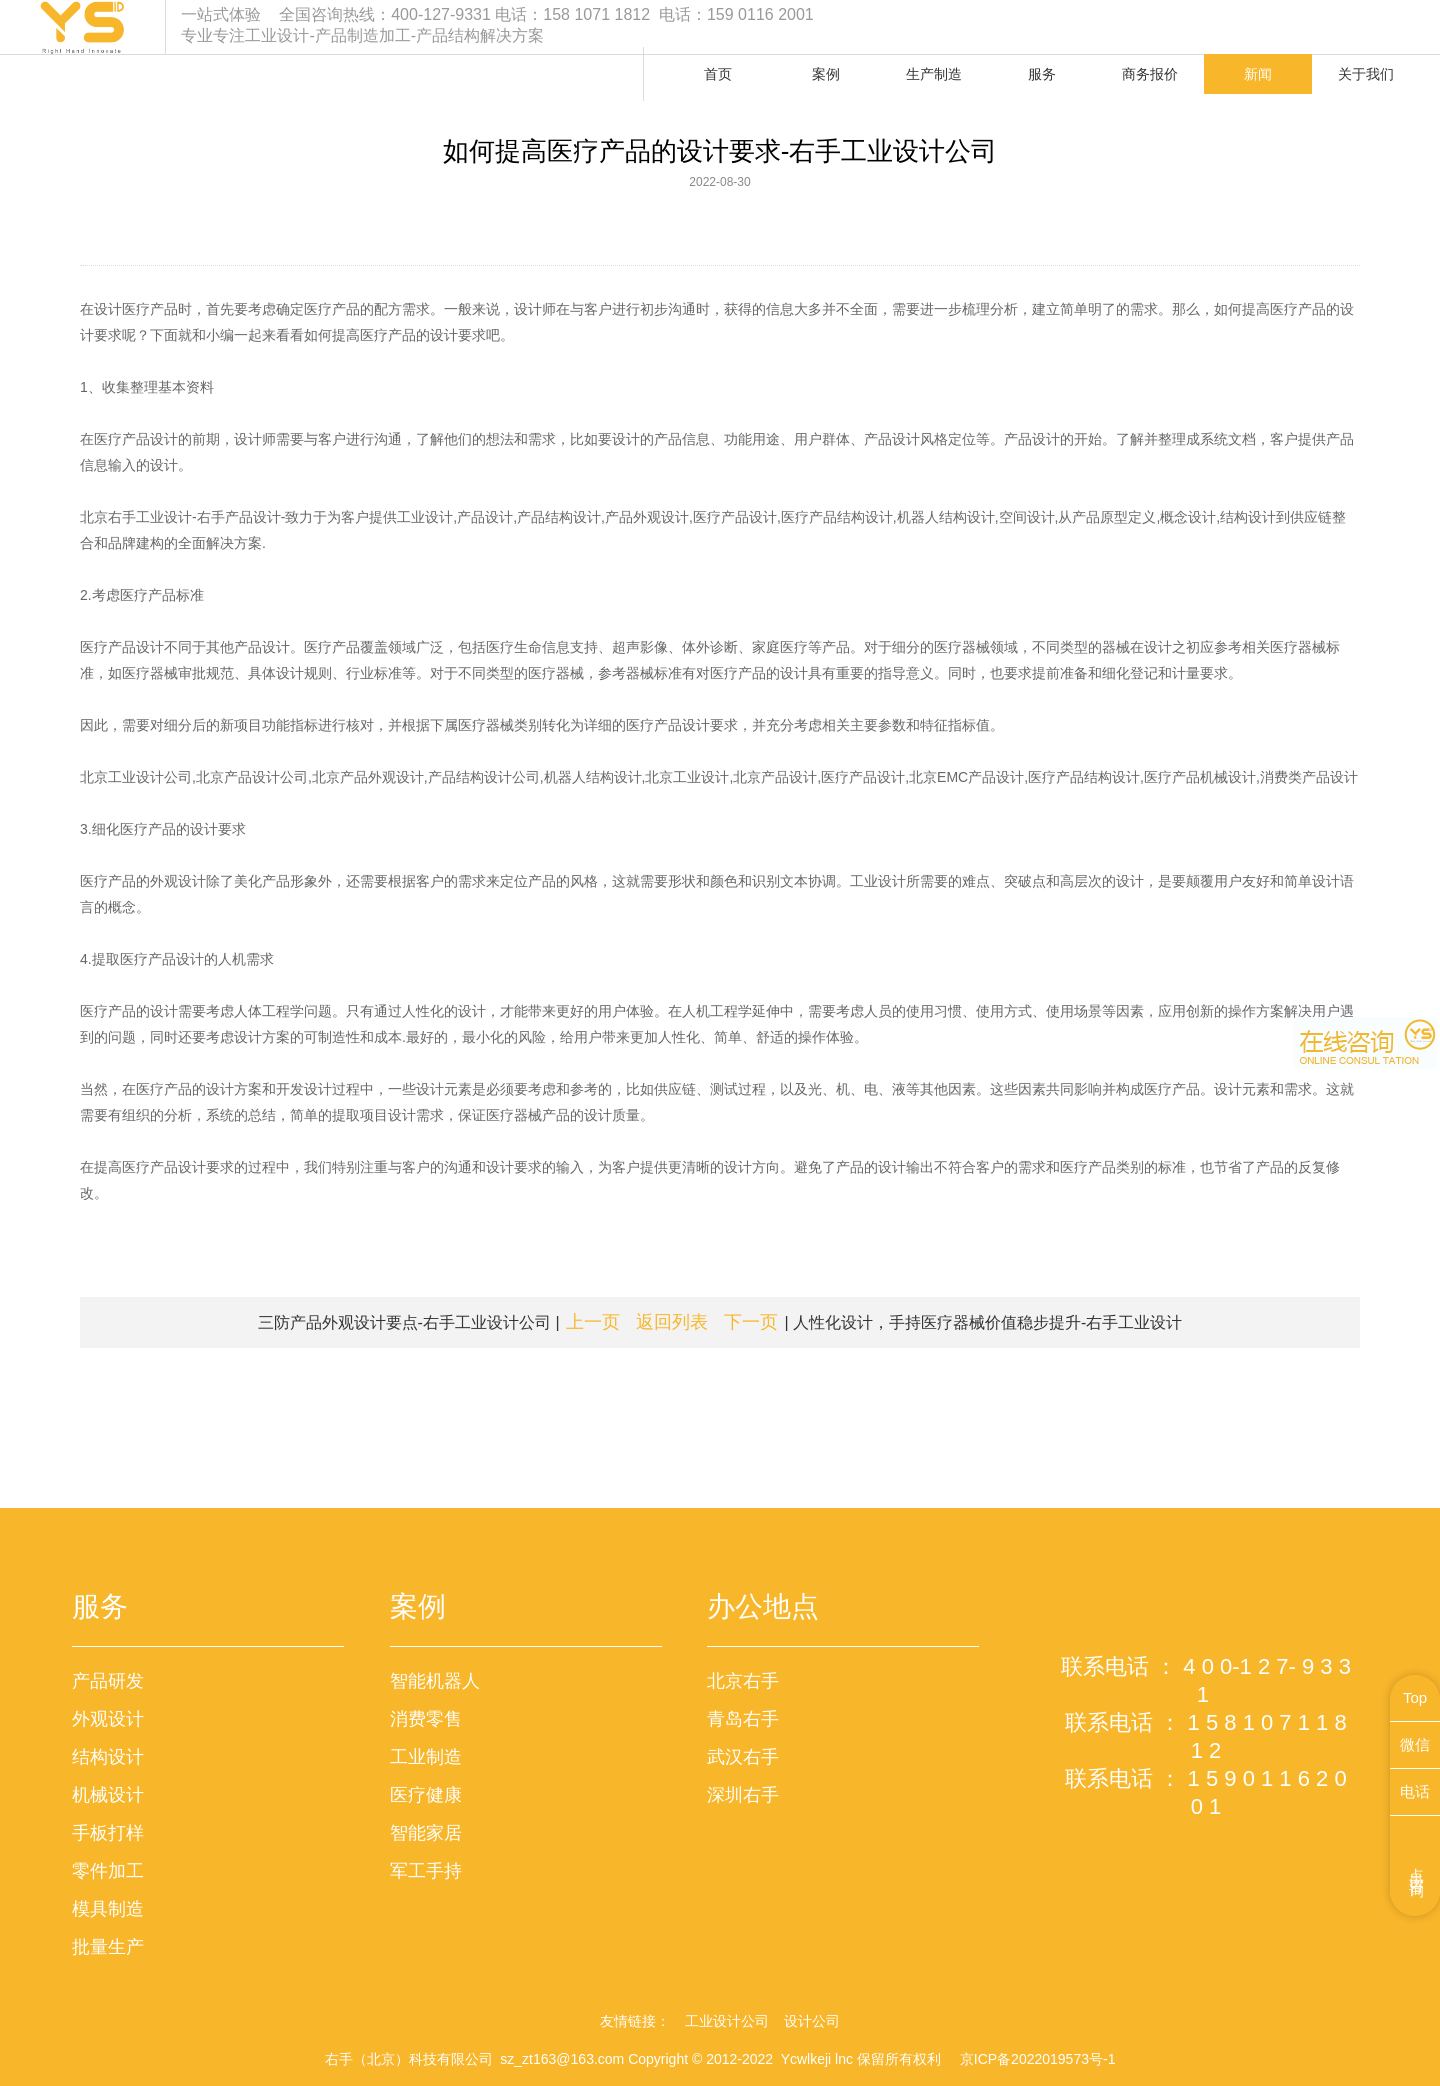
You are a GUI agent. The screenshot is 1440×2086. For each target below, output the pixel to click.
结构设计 (108, 1757)
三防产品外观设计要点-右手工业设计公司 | (439, 1322)
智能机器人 (435, 1681)
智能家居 (426, 1833)
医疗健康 (426, 1795)
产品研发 (108, 1681)
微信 (1415, 1744)
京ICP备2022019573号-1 (1038, 2059)
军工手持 (426, 1871)
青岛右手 (743, 1719)
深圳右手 (743, 1795)
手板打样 (108, 1833)
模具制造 (108, 1909)
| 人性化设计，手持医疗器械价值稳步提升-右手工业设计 (953, 1322)
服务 (1042, 74)
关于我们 (1366, 74)
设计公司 (812, 2021)
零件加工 (108, 1871)
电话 (1415, 1791)
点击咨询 (1417, 1866)
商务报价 (1150, 74)
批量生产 (108, 1947)
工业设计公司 (727, 2021)
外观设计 (108, 1719)
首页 (718, 74)
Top (1415, 1697)
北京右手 (743, 1681)
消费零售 (426, 1719)
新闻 (1258, 74)
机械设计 (108, 1795)
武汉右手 (743, 1757)
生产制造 (934, 74)
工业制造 (426, 1757)
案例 (826, 74)
